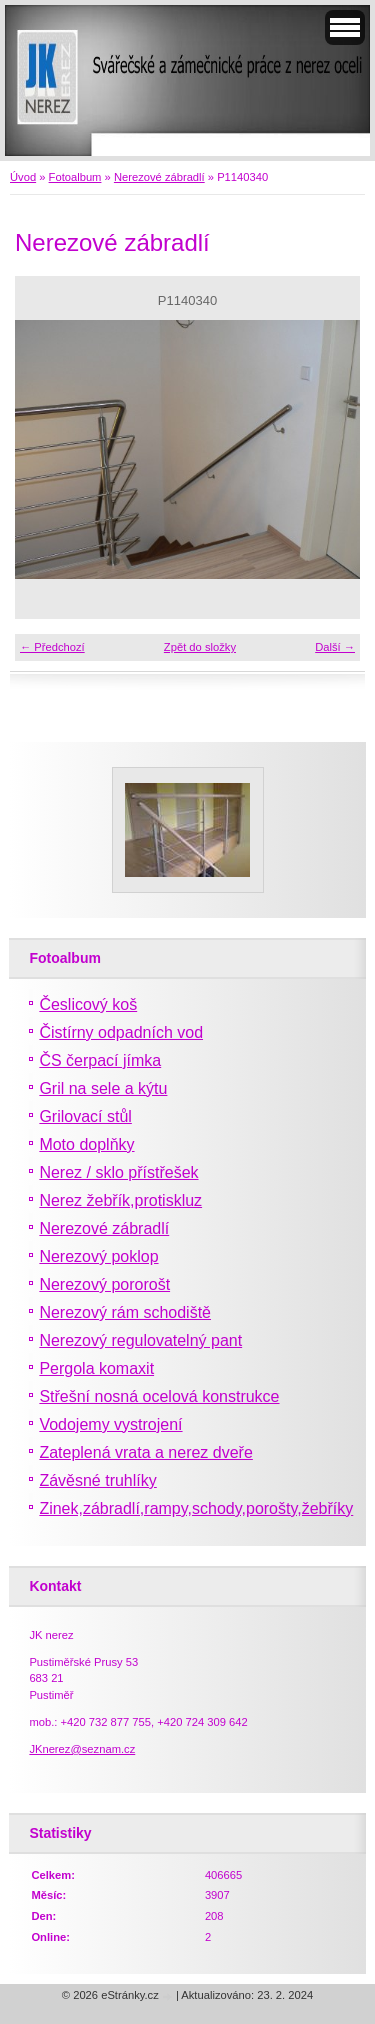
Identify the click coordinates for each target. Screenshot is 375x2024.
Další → (335, 647)
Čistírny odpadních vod (121, 1032)
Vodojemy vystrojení (110, 1424)
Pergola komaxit (96, 1368)
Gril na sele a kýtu (103, 1088)
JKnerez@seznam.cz (82, 1749)
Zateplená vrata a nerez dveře (145, 1452)
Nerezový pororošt (104, 1284)
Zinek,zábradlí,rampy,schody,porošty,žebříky (196, 1508)
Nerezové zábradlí (159, 177)
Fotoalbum (75, 177)
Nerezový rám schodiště (125, 1312)
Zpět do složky (200, 647)
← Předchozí (52, 647)
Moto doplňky (86, 1144)
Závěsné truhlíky (97, 1480)
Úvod (23, 177)
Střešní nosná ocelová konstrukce (159, 1396)
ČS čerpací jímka (100, 1060)
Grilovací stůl (85, 1116)
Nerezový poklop (98, 1256)
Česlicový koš (88, 1004)
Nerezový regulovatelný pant (140, 1340)
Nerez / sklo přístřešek (118, 1172)
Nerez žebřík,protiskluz (120, 1200)
